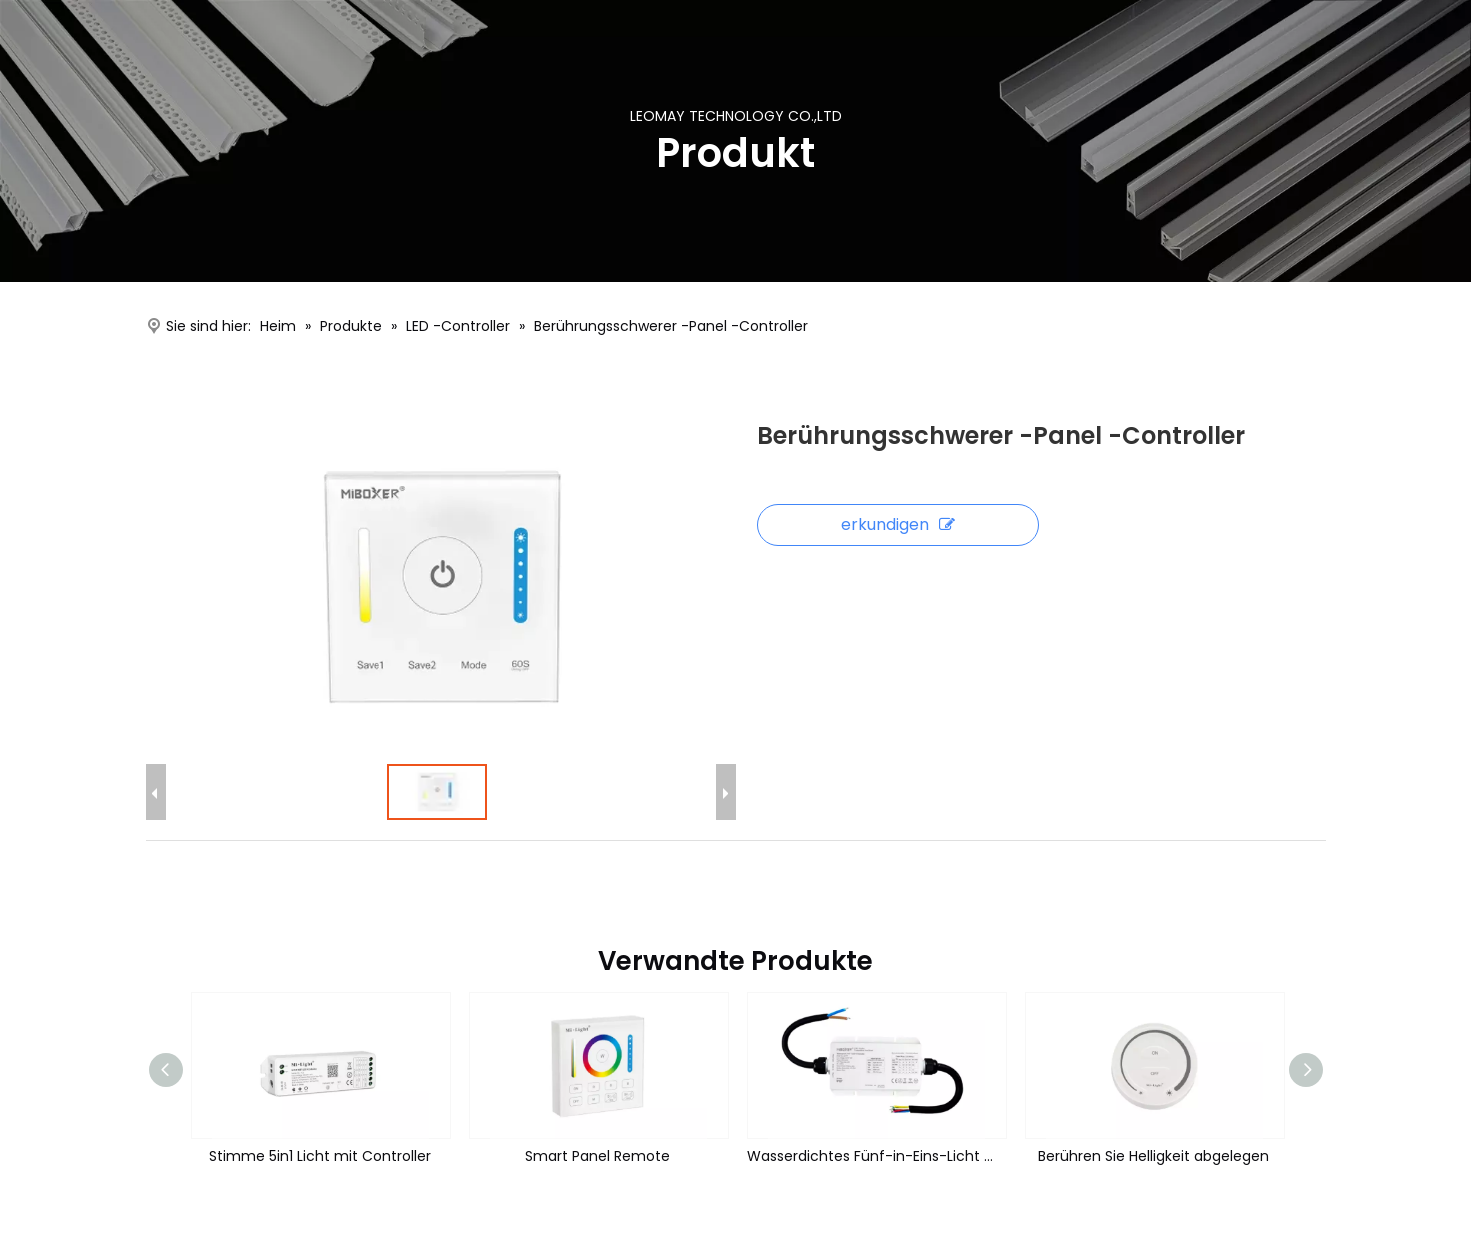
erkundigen (898, 524)
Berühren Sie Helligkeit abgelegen (1153, 1156)
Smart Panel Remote (597, 1156)
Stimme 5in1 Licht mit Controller (320, 1156)
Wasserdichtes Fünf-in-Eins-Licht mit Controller (876, 1156)
